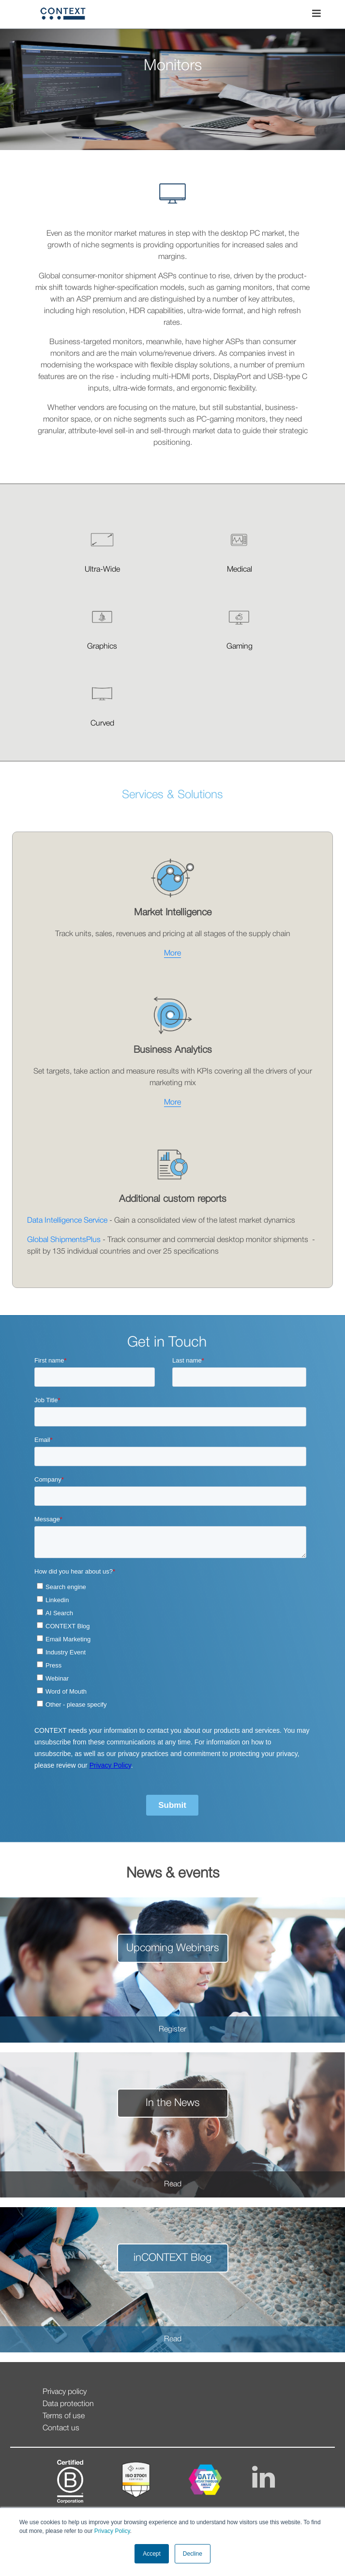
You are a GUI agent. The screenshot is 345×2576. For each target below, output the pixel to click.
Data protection (68, 2404)
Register (172, 2029)
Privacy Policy (111, 2531)
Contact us (61, 2428)
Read (172, 2184)
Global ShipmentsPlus (64, 1240)
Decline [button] (192, 2553)
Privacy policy (65, 2392)
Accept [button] (152, 2553)
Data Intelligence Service (67, 1220)
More (172, 953)
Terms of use (64, 2416)
